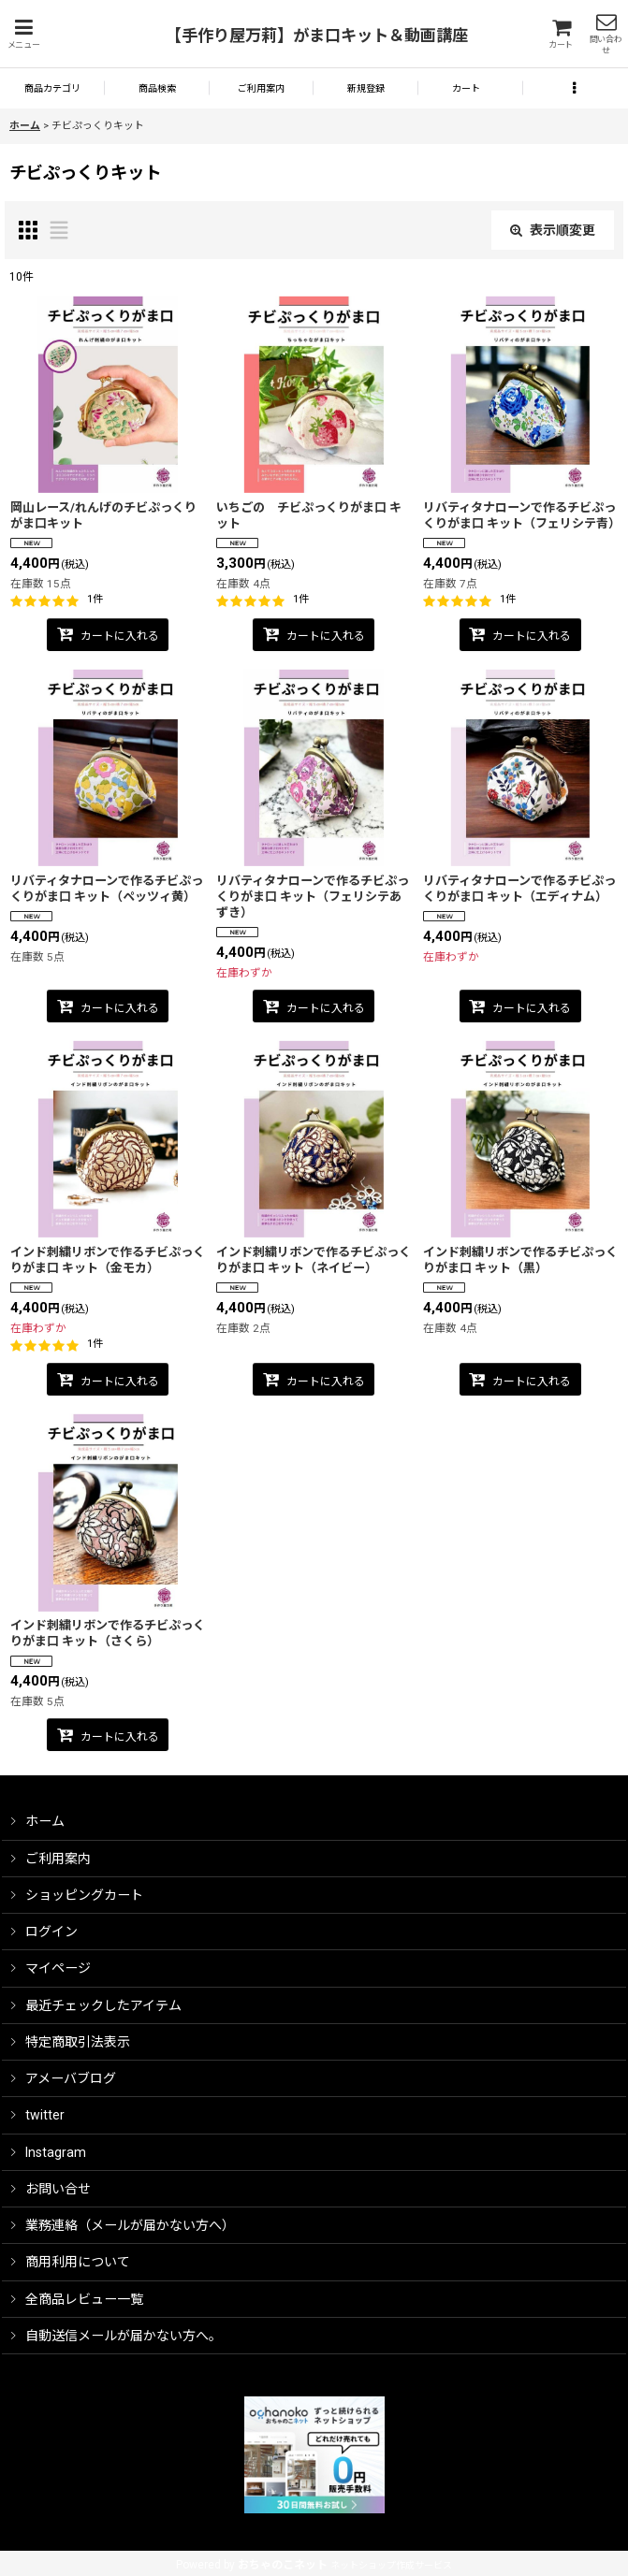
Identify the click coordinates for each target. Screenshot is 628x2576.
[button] (23, 34)
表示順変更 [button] (552, 230)
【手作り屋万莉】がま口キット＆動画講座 (317, 35)
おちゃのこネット (283, 2564)
